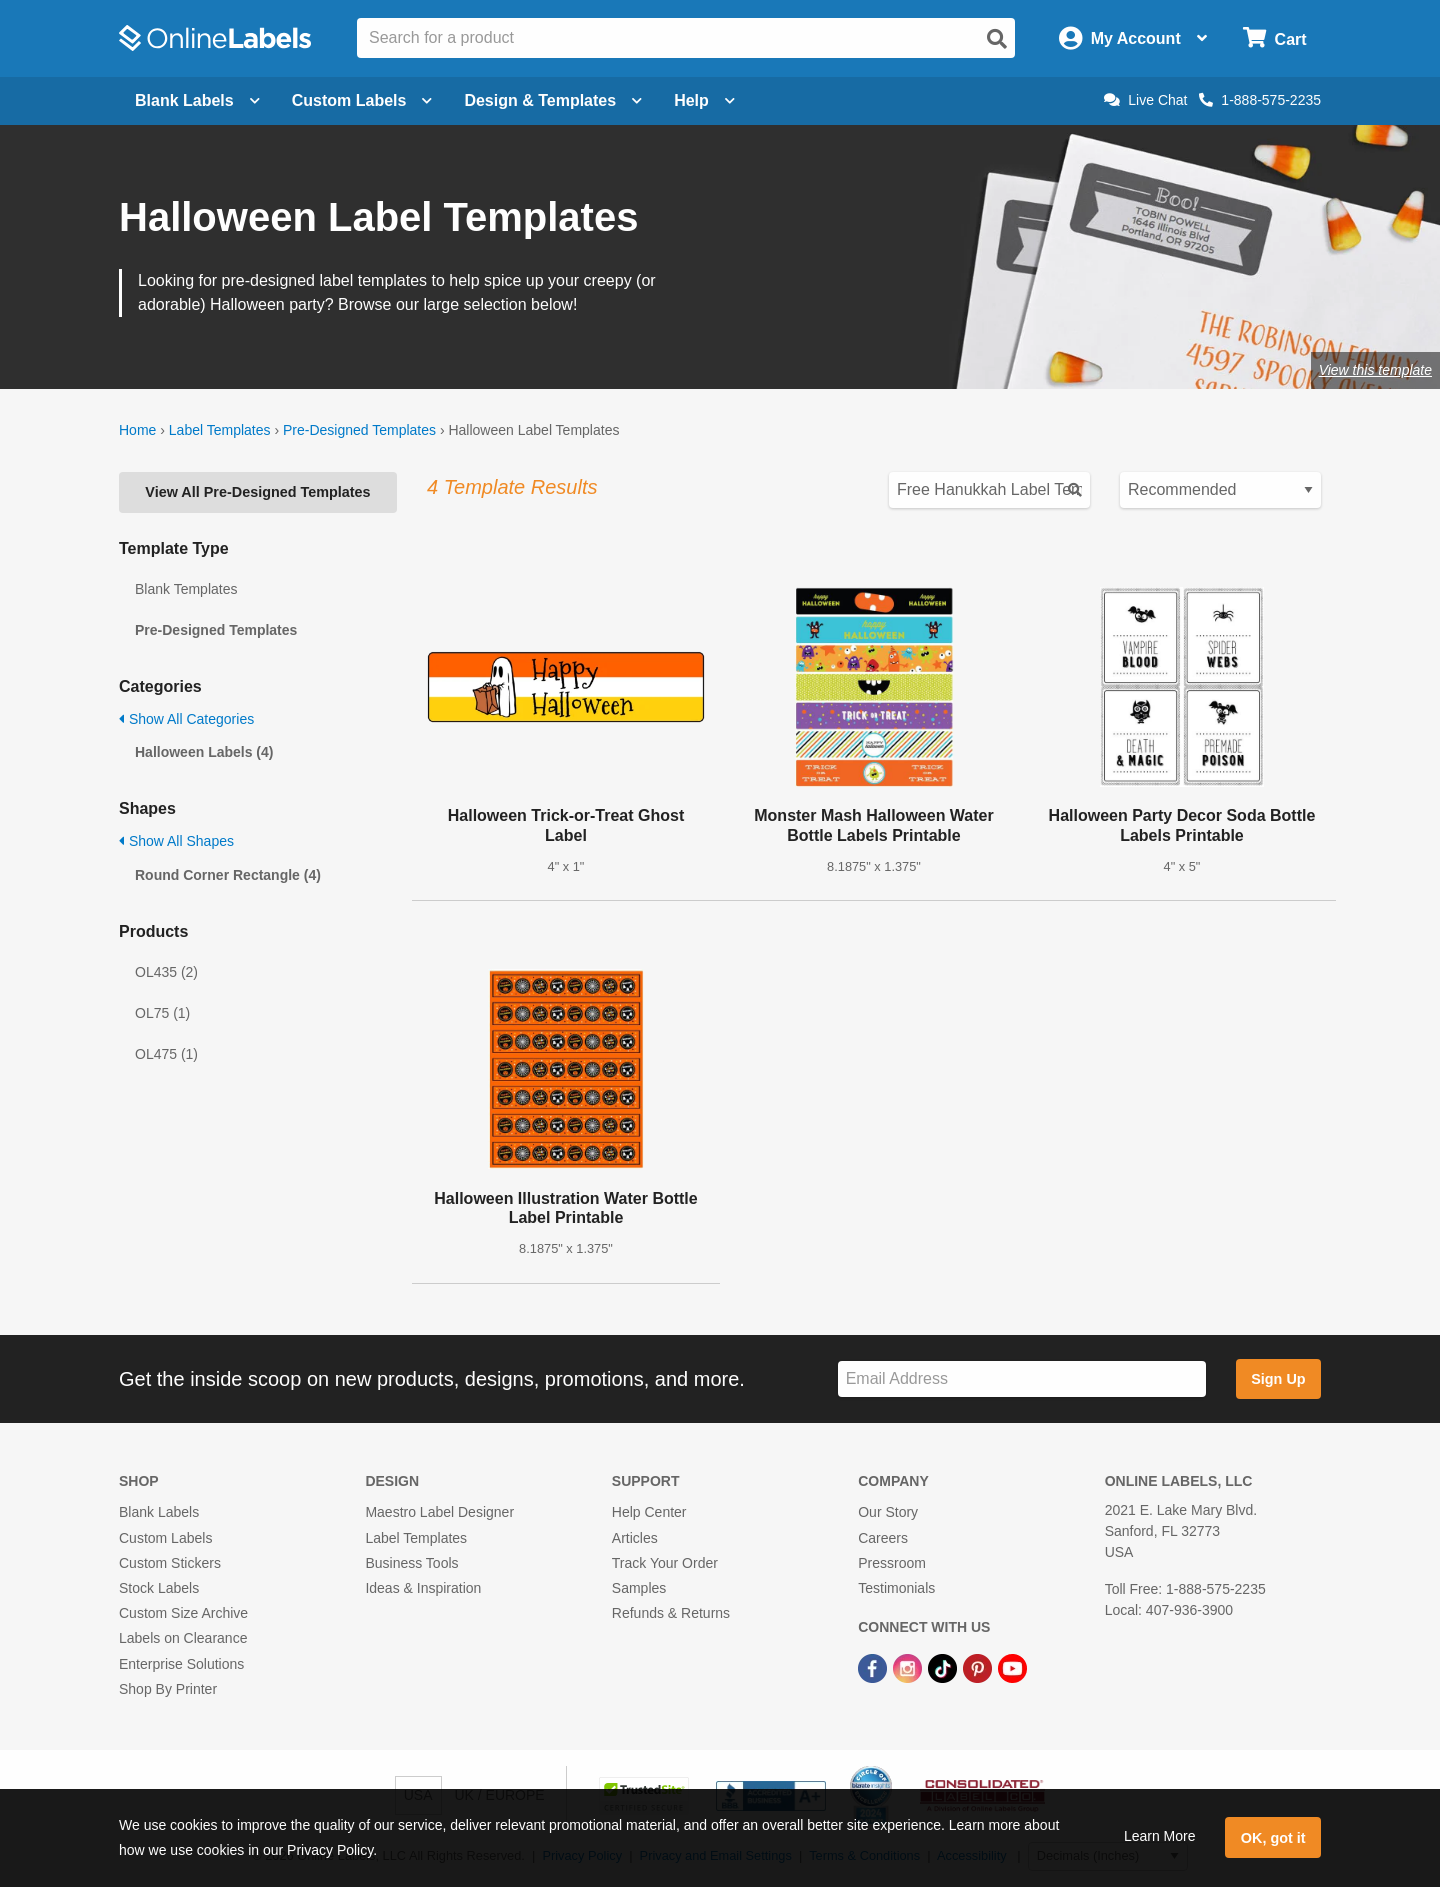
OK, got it (1273, 1838)
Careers (883, 1538)
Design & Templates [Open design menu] (553, 100)
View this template (1375, 370)
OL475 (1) (166, 1054)
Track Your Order (665, 1563)
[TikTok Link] (944, 1667)
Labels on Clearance (183, 1638)
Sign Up (1278, 1379)
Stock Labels (159, 1588)
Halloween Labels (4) (204, 752)
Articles (635, 1538)
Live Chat (1145, 100)
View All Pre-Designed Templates (257, 492)
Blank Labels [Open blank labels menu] (197, 100)
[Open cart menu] (1274, 38)
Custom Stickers (170, 1563)
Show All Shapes (176, 841)
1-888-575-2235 (1260, 100)
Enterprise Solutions (181, 1664)
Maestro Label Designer (439, 1512)
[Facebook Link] (874, 1667)
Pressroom (892, 1563)
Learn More (1160, 1836)
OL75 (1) (162, 1013)
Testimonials (896, 1588)
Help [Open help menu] (704, 100)
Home (137, 430)
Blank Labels (159, 1512)
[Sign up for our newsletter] (1022, 1379)
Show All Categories (186, 719)
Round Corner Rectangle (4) (228, 875)
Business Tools (411, 1563)
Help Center (649, 1512)
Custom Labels (165, 1538)
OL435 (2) (166, 972)
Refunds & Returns (671, 1613)
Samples (639, 1588)
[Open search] (997, 39)
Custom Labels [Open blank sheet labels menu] (362, 100)
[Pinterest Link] (979, 1667)
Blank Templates (186, 589)
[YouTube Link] (1012, 1667)
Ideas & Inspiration (423, 1588)
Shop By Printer (168, 1689)
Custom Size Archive (183, 1613)
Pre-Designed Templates (359, 430)
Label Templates (220, 430)
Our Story (888, 1512)
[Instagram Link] (909, 1667)
